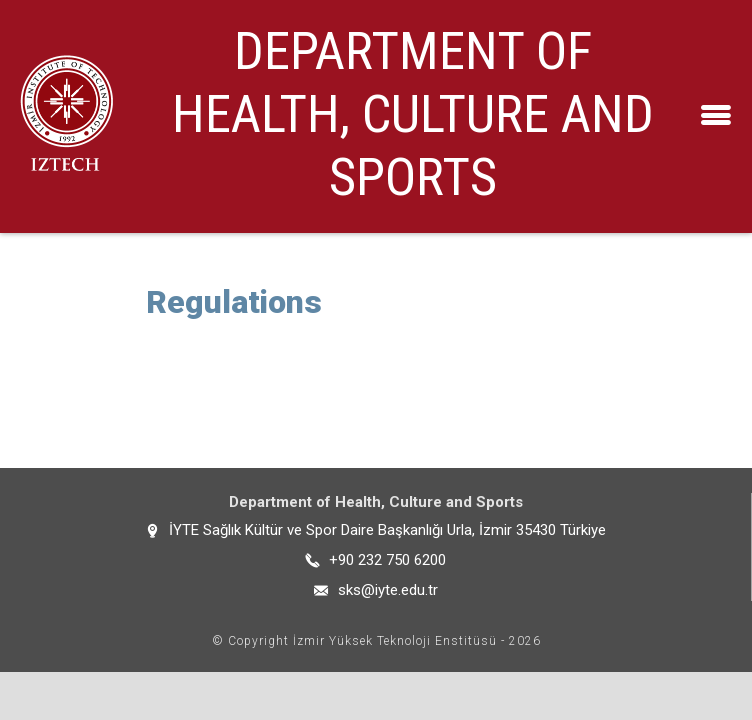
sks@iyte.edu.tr (388, 590)
